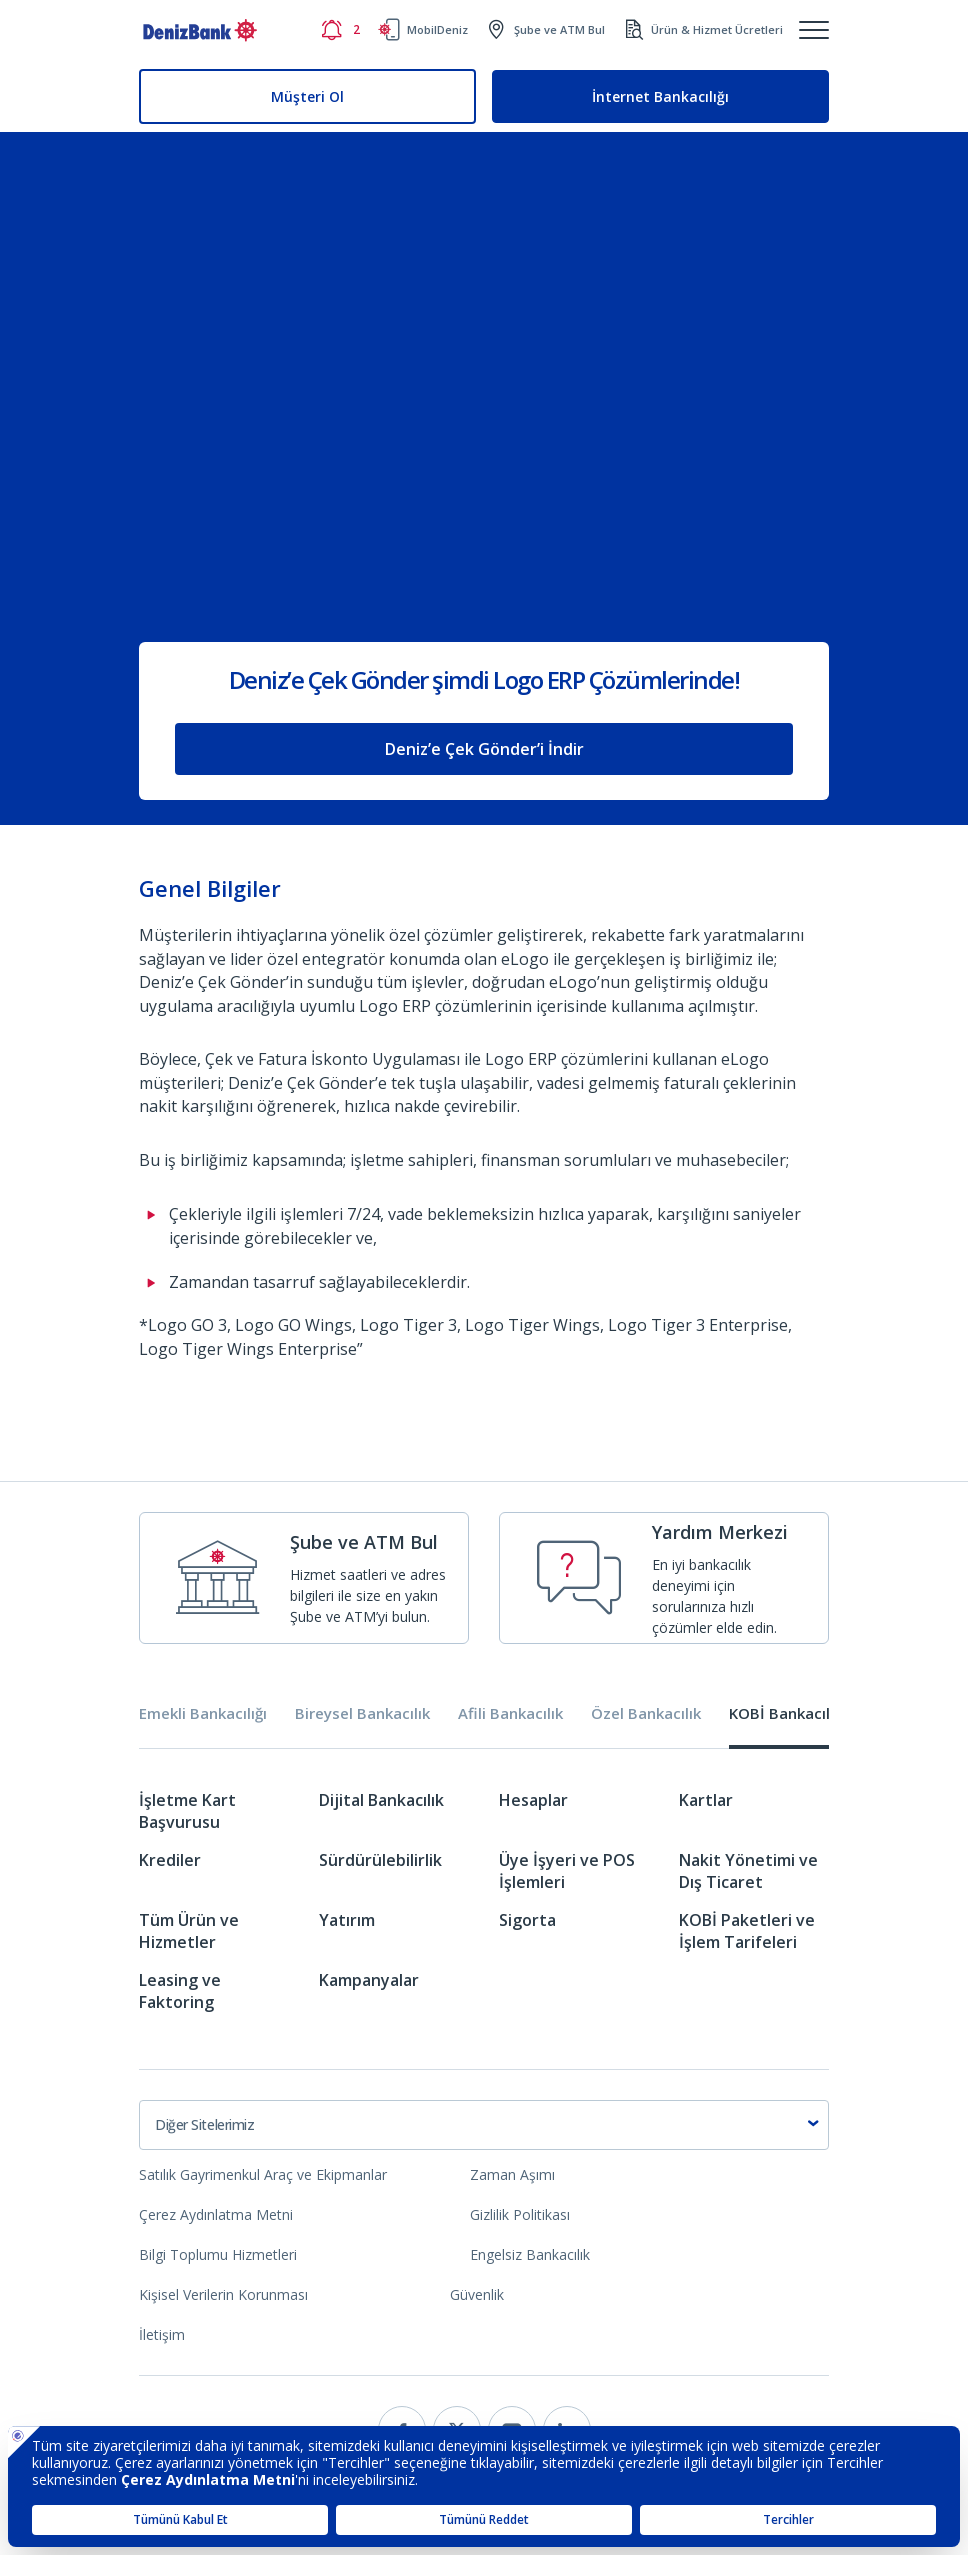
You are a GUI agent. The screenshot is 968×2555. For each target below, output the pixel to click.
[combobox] (484, 2125)
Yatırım (347, 1920)
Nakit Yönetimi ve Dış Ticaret (748, 1871)
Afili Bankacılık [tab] (510, 1713)
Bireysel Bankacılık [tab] (362, 1713)
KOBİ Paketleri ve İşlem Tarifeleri (747, 1931)
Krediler (170, 1860)
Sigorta (527, 1920)
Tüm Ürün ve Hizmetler (189, 1931)
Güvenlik (477, 2294)
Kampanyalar (369, 1980)
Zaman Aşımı (512, 2174)
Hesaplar (533, 1800)
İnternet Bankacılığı (660, 96)
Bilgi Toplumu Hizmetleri (218, 2254)
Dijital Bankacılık (381, 1800)
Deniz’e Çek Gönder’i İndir (484, 749)
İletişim (162, 2334)
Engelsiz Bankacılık (530, 2254)
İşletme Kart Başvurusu (187, 1811)
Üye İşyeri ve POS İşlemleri (567, 1871)
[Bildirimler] (340, 30)
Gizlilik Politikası (520, 2214)
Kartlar (706, 1800)
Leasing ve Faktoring (180, 1991)
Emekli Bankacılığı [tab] (203, 1713)
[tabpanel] (484, 1908)
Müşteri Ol (307, 96)
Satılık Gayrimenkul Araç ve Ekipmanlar (263, 2174)
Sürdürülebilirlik (380, 1860)
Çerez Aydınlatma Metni (216, 2214)
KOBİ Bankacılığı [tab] (787, 1713)
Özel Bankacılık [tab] (646, 1713)
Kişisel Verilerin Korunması (223, 2294)
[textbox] (484, 2125)
